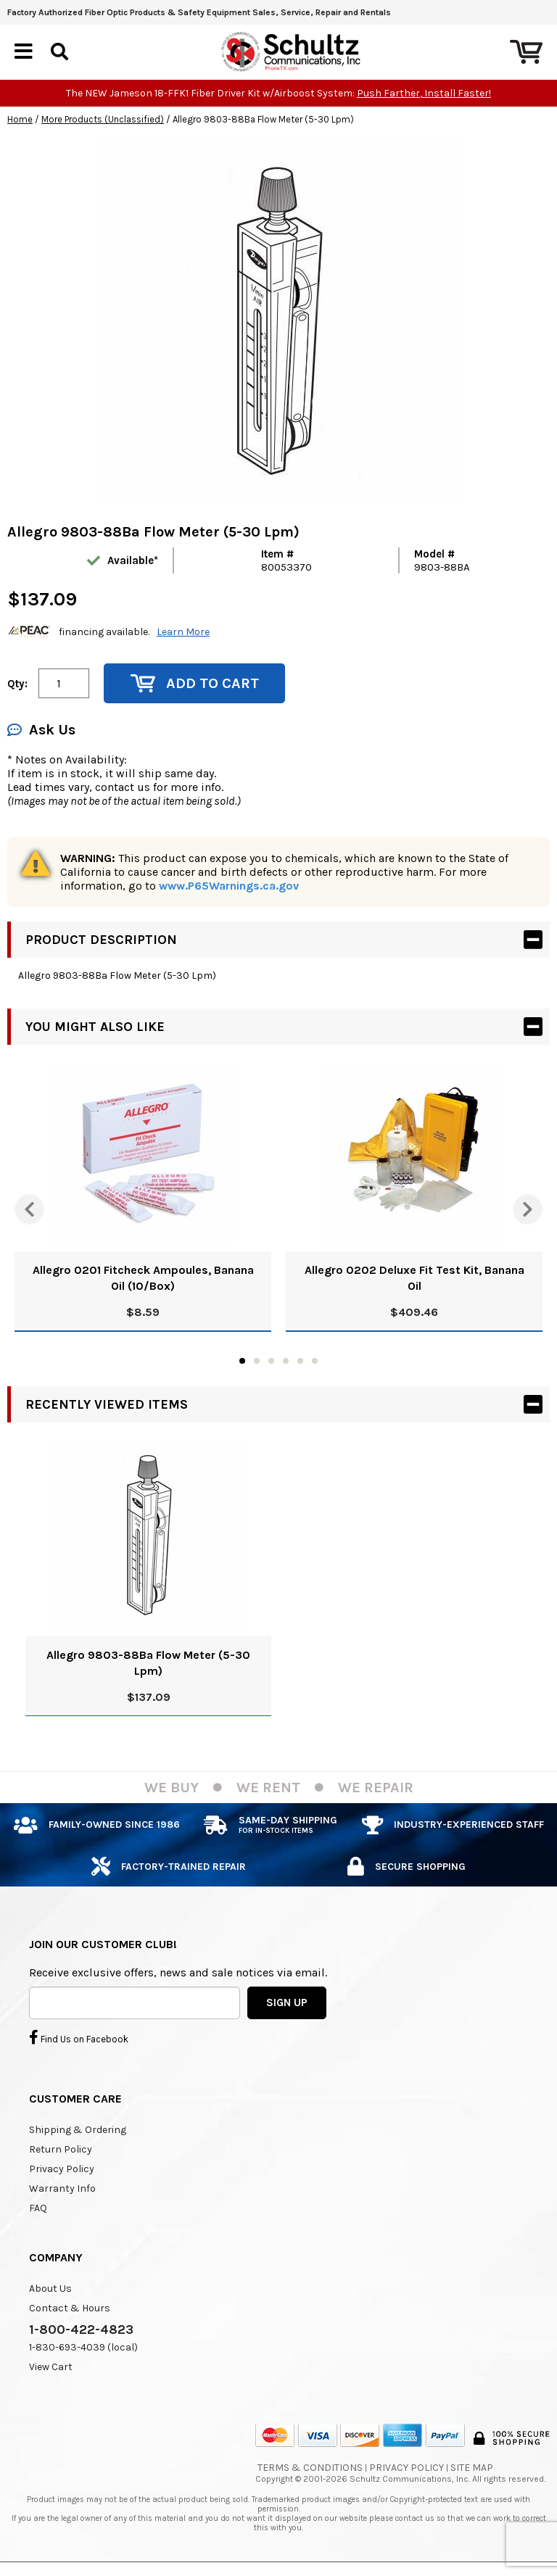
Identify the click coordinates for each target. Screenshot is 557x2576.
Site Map (471, 2467)
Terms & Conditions (310, 2467)
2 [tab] (257, 1361)
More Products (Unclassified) (102, 119)
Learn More (183, 632)
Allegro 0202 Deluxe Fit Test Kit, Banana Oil (414, 1278)
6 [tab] (315, 1361)
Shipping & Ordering (77, 2130)
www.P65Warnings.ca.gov (229, 886)
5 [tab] (300, 1361)
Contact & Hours (69, 2308)
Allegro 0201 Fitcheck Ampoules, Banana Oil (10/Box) (143, 1278)
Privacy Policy (61, 2169)
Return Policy (60, 2149)
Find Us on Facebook (78, 2037)
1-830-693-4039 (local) (83, 2347)
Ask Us (41, 729)
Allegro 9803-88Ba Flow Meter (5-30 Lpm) (148, 1663)
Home (20, 119)
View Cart (51, 2367)
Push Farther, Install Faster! (424, 93)
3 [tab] (271, 1361)
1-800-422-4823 (81, 2329)
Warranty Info (62, 2188)
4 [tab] (286, 1361)
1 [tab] (242, 1361)
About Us (50, 2288)
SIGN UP (287, 2002)
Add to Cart (195, 683)
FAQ (38, 2208)
